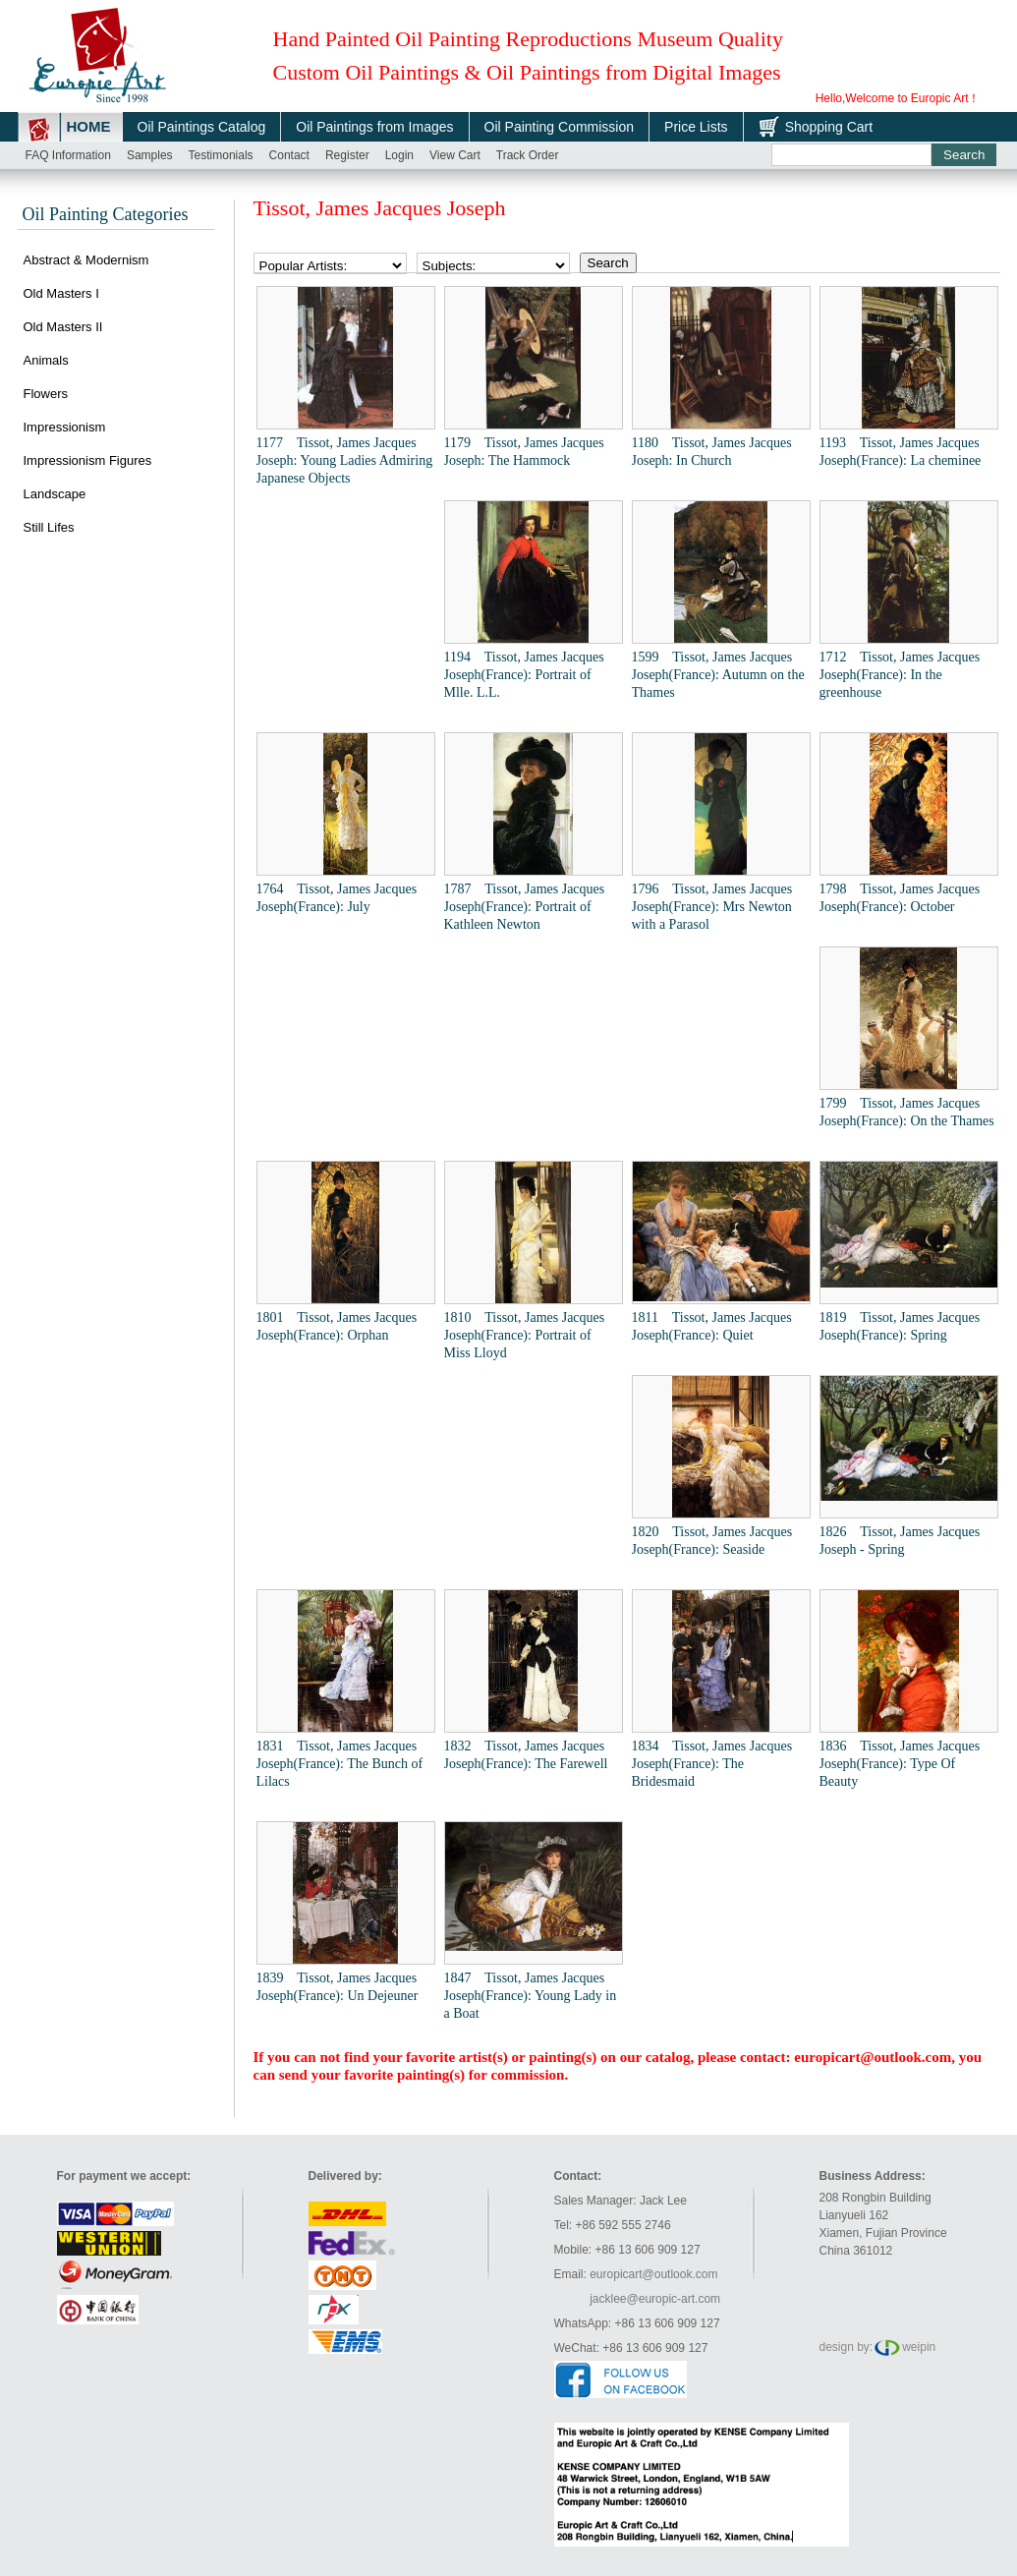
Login (399, 155)
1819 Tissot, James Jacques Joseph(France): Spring (900, 1326)
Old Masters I (61, 293)
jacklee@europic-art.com (655, 2299)
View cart (454, 155)
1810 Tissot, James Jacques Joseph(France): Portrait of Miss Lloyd (524, 1335)
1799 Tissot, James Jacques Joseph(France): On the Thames (906, 1112)
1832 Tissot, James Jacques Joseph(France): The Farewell (526, 1755)
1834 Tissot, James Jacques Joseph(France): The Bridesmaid (712, 1764)
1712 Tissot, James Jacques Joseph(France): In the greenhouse (900, 675)
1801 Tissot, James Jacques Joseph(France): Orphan (337, 1326)
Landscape (55, 494)
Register (347, 155)
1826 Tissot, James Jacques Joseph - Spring (900, 1540)
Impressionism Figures (88, 460)
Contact (289, 155)
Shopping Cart (829, 127)
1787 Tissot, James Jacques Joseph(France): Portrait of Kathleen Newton (524, 907)
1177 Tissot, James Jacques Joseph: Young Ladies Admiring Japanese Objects (344, 460)
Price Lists (696, 127)
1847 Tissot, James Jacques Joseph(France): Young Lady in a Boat (530, 1996)
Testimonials (221, 155)
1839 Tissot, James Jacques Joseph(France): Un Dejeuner (337, 1987)
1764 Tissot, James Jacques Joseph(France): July (337, 898)
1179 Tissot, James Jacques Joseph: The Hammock (524, 451)
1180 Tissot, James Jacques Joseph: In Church (712, 451)
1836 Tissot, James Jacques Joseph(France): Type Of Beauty (900, 1764)
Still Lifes (49, 527)
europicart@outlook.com (872, 2057)
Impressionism (65, 427)
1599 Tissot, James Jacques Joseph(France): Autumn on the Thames (718, 675)
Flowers (46, 393)
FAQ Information (68, 155)
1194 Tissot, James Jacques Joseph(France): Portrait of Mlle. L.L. (524, 675)
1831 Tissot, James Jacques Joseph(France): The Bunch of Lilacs (340, 1764)
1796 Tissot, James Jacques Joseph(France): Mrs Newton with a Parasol (712, 907)
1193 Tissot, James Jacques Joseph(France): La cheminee (900, 451)
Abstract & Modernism (86, 260)
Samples (150, 155)
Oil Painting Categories (106, 214)
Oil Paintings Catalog (202, 127)
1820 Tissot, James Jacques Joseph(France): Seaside (712, 1540)
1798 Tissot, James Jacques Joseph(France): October (900, 898)
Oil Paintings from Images (374, 127)
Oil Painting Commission (559, 127)
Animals (46, 360)
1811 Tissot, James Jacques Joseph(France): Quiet (712, 1326)
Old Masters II (63, 326)
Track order (527, 155)
